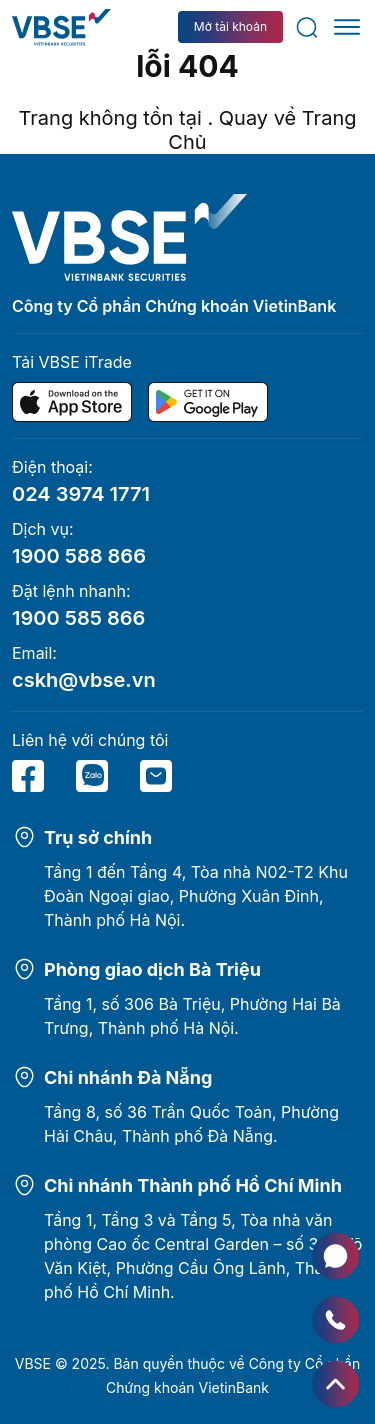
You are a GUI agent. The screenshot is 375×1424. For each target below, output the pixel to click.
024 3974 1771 (81, 494)
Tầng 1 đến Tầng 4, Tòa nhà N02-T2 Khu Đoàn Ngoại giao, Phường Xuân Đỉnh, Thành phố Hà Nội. (196, 896)
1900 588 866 (79, 556)
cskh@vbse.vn (84, 680)
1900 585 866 (78, 618)
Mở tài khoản (230, 26)
